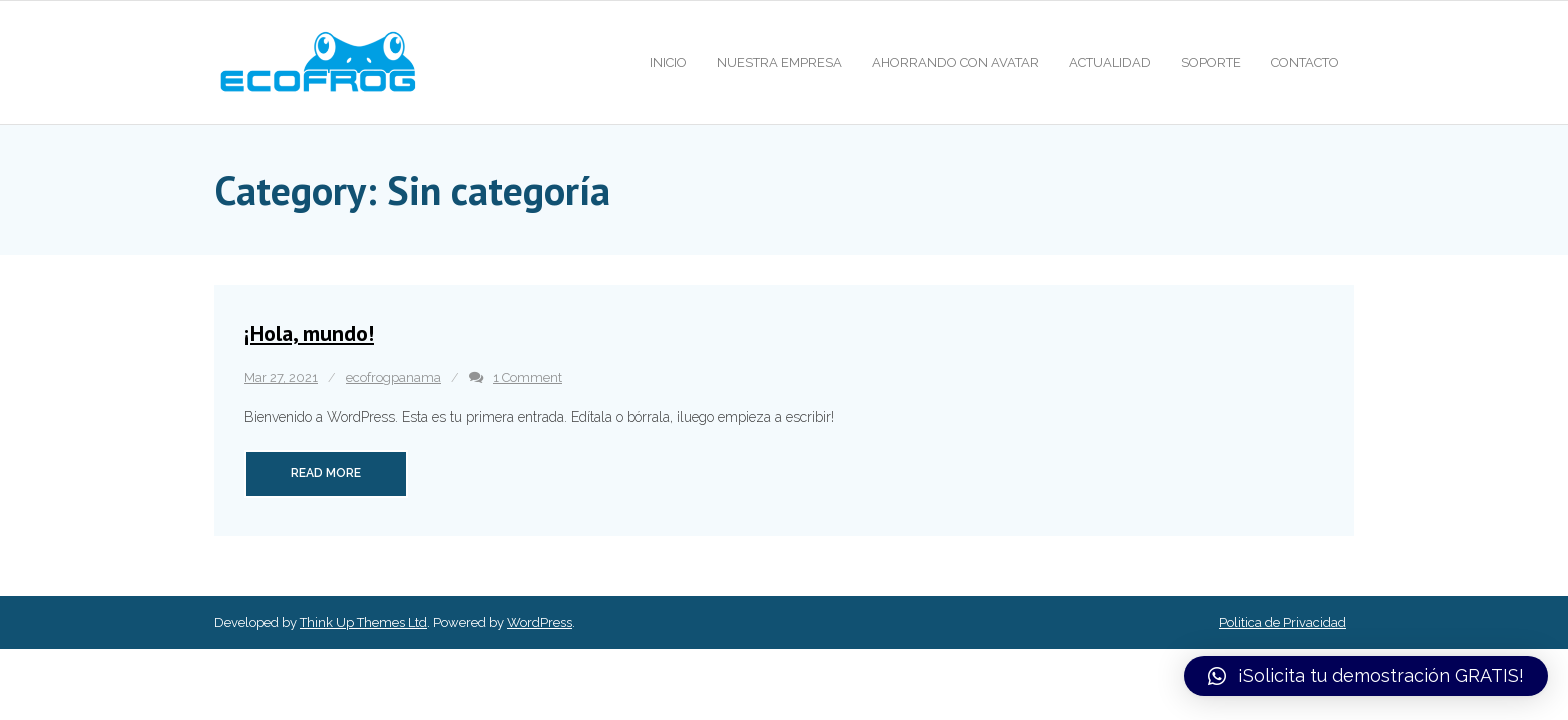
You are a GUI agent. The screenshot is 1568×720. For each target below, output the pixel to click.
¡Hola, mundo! (309, 333)
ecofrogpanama (393, 377)
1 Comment (527, 377)
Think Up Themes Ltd (363, 622)
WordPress (539, 622)
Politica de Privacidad (1282, 622)
